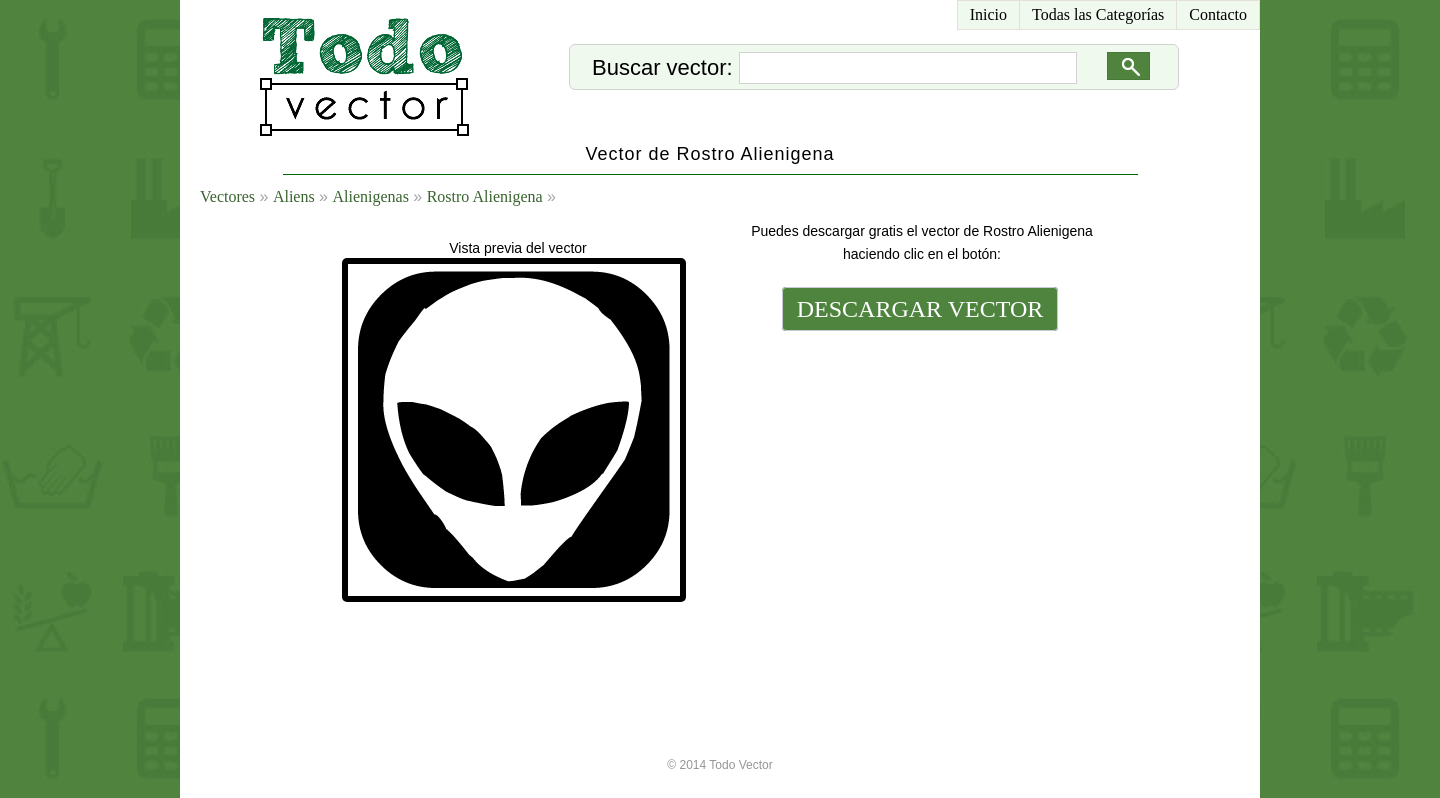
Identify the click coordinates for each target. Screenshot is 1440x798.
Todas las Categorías (1098, 14)
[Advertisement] (918, 472)
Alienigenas (370, 196)
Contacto (1218, 14)
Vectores (227, 196)
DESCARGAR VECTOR (920, 309)
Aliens (294, 196)
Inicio (988, 14)
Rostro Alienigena (485, 196)
